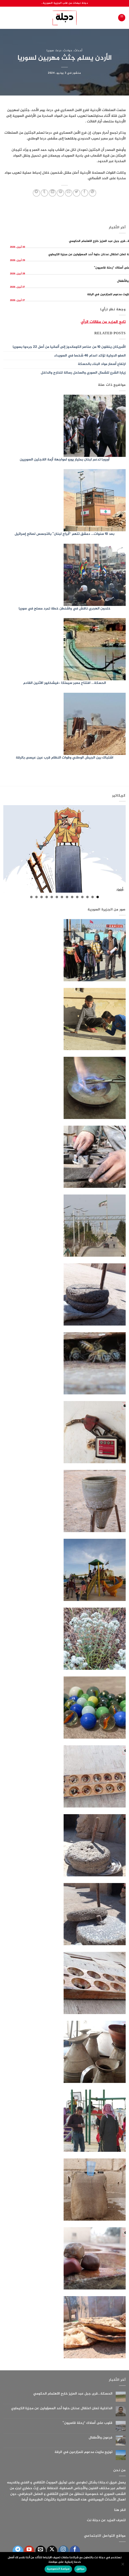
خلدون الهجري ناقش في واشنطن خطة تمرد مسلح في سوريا (64, 609)
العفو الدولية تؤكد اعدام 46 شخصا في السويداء (90, 356)
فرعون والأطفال (100, 2438)
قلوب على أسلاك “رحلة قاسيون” (87, 2423)
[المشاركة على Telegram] (36, 193)
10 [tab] (52, 897)
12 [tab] (41, 897)
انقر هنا (120, 2510)
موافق (80, 2568)
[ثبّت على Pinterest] (60, 193)
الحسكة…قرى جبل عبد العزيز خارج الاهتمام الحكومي (72, 2394)
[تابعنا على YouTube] (29, 2551)
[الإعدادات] (123, 2565)
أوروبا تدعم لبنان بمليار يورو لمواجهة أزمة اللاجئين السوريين (64, 460)
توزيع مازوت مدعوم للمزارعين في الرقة (83, 2452)
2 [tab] (92, 897)
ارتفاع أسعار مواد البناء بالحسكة (102, 364)
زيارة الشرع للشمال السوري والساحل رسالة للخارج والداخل (83, 373)
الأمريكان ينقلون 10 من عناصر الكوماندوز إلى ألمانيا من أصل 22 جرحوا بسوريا (69, 347)
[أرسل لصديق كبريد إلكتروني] (68, 193)
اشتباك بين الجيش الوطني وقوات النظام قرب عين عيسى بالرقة (64, 758)
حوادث (67, 50)
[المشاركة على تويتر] (76, 193)
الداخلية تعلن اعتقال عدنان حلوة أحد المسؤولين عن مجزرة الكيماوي (61, 2408)
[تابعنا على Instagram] (63, 2551)
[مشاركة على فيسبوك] (84, 193)
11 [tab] (46, 897)
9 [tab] (57, 897)
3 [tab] (87, 897)
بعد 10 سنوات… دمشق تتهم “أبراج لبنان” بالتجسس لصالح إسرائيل (64, 534)
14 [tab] (31, 897)
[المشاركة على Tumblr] (44, 193)
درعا (59, 50)
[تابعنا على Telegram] (18, 2551)
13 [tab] (36, 897)
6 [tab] (72, 897)
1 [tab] (97, 897)
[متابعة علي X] (52, 2551)
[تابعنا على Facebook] (75, 2551)
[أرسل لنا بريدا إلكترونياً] (40, 2551)
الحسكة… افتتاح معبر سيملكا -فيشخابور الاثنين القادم (64, 683)
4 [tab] (82, 897)
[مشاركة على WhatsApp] (92, 193)
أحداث (78, 50)
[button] (121, 17)
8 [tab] (62, 897)
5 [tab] (77, 897)
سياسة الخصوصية (58, 2568)
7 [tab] (67, 897)
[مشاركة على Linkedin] (52, 193)
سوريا (50, 50)
